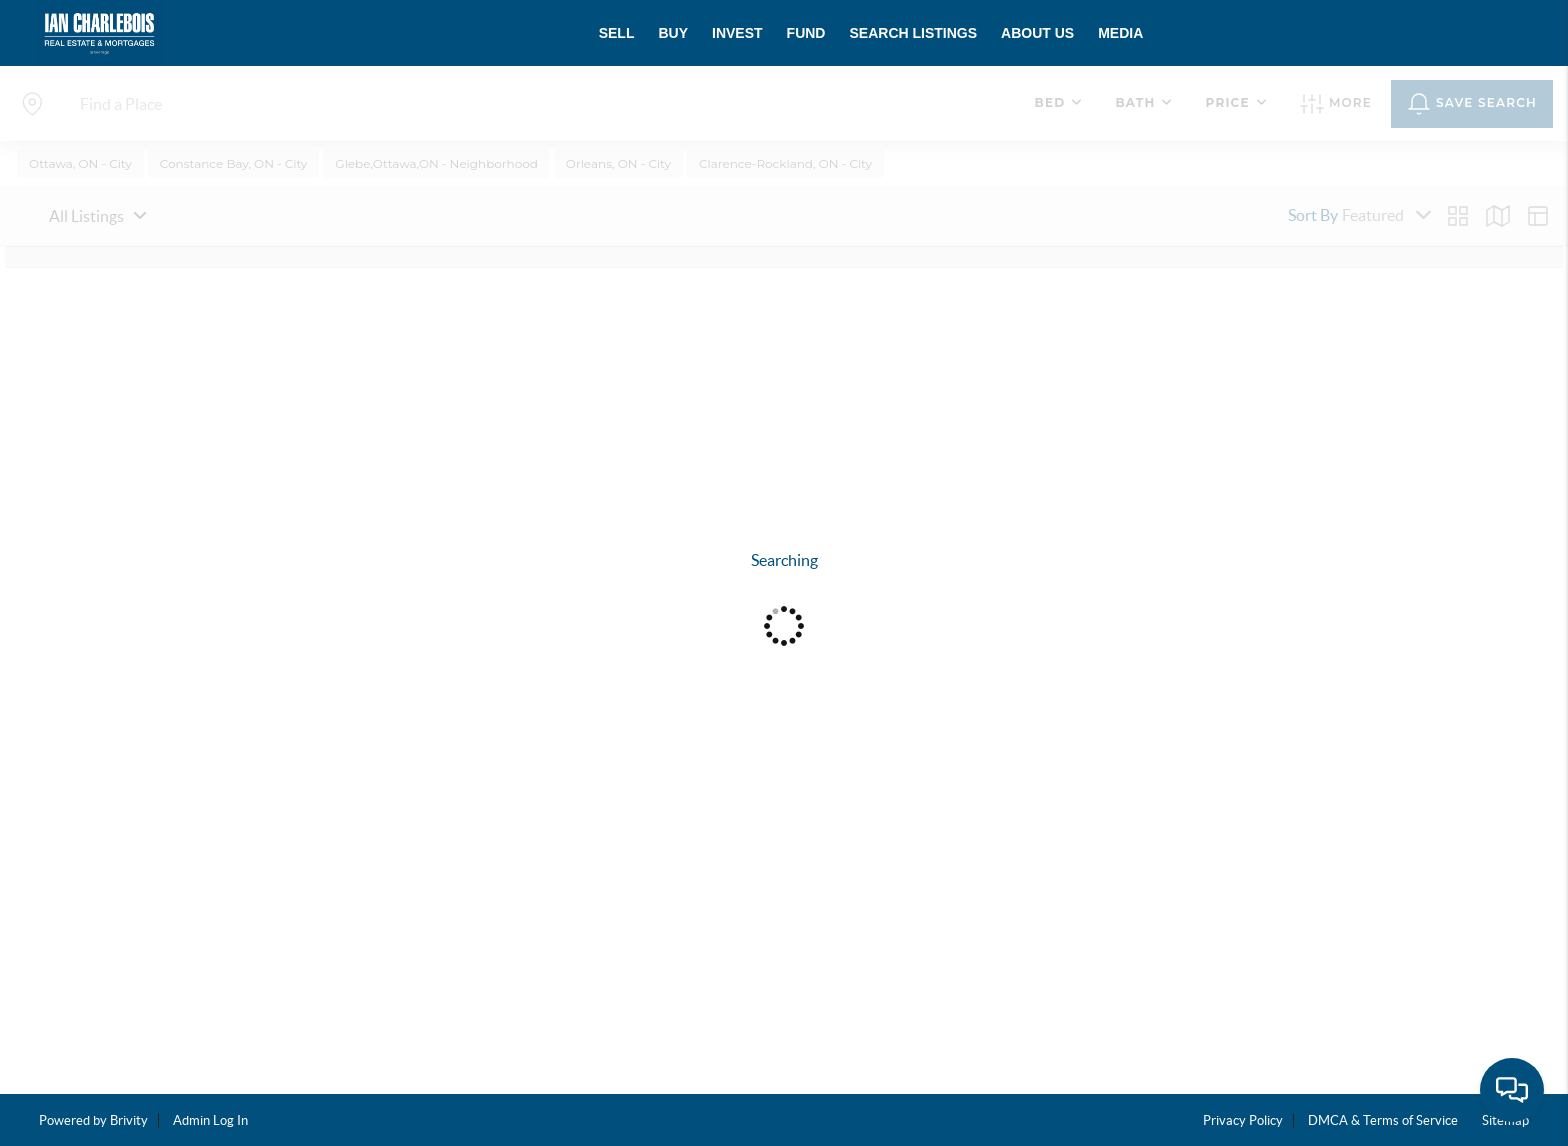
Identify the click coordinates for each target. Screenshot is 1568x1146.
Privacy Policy (1243, 1120)
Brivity (129, 1120)
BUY (673, 33)
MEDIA (1120, 33)
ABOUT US (1037, 33)
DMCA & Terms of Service (1383, 1120)
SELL (617, 33)
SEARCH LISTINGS (913, 33)
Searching (784, 560)
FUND (806, 33)
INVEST (737, 33)
